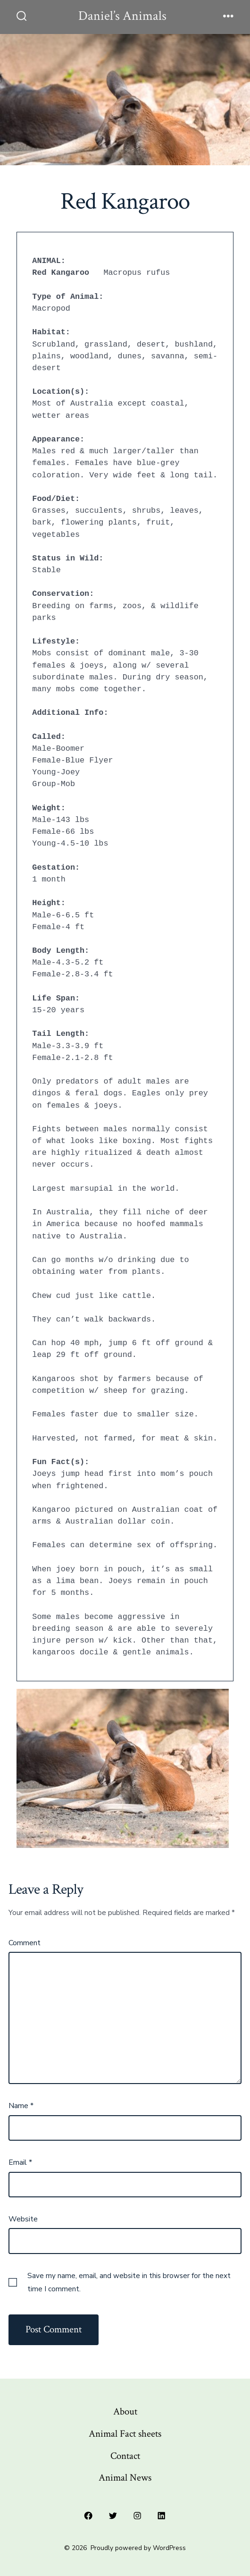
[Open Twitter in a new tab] (112, 2515)
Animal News (125, 2477)
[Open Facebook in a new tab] (88, 2515)
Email (20, 2162)
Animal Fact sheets (125, 2433)
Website (23, 2219)
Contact (125, 2455)
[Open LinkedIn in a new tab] (161, 2515)
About (125, 2411)
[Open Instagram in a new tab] (137, 2515)
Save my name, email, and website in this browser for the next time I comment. (129, 2282)
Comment (24, 1943)
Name (20, 2106)
